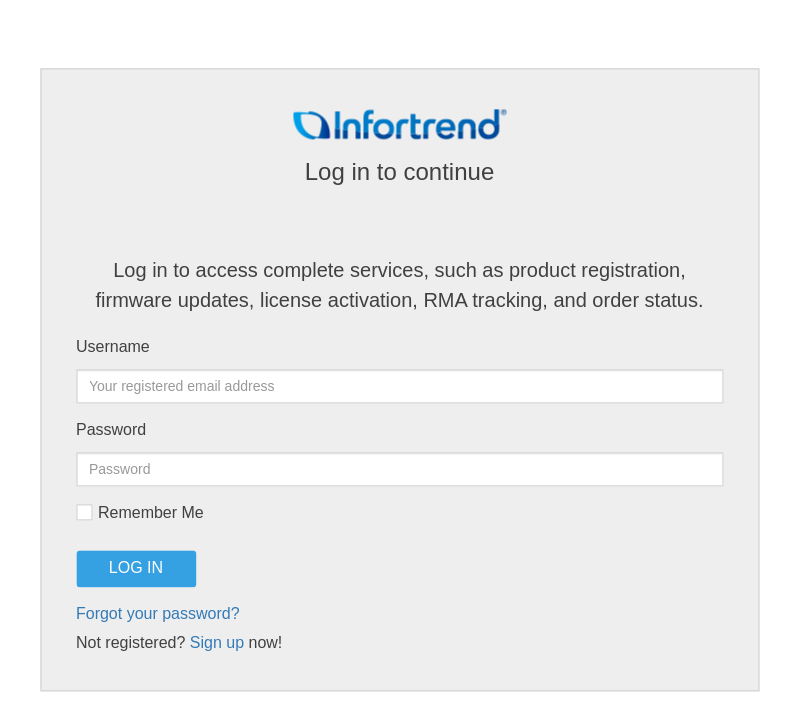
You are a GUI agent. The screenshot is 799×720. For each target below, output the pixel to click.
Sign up (217, 643)
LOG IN (136, 568)
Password (111, 430)
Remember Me (140, 513)
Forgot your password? (158, 614)
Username (113, 347)
